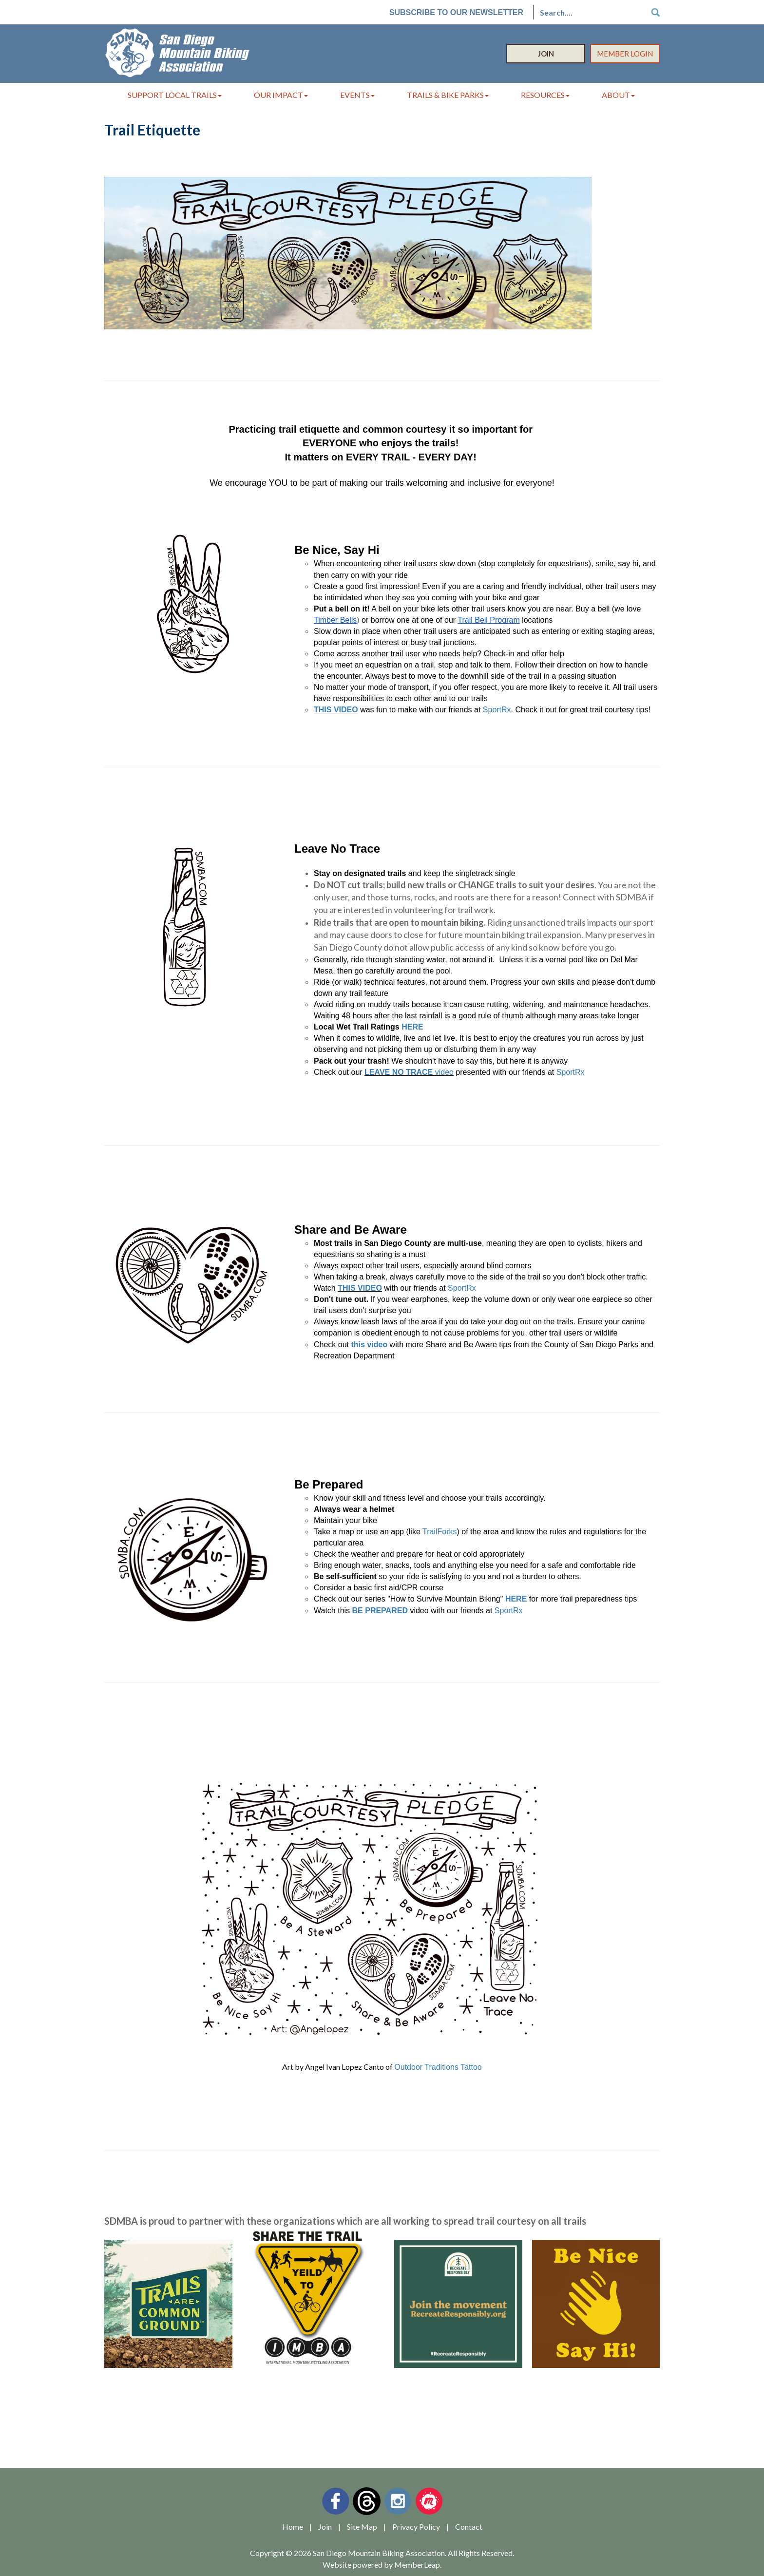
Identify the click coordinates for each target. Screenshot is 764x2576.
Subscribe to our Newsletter (456, 12)
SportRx (497, 710)
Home (292, 2526)
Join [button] (546, 53)
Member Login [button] (625, 53)
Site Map (362, 2526)
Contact (468, 2526)
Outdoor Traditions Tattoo (437, 2067)
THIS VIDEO (336, 710)
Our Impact (281, 94)
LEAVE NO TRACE (399, 1072)
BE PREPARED (380, 1610)
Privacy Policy (416, 2526)
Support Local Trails (175, 94)
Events (357, 94)
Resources (545, 94)
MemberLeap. (417, 2564)
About (618, 94)
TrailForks (439, 1531)
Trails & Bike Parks (448, 94)
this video (370, 1344)
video (444, 1072)
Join (325, 2526)
